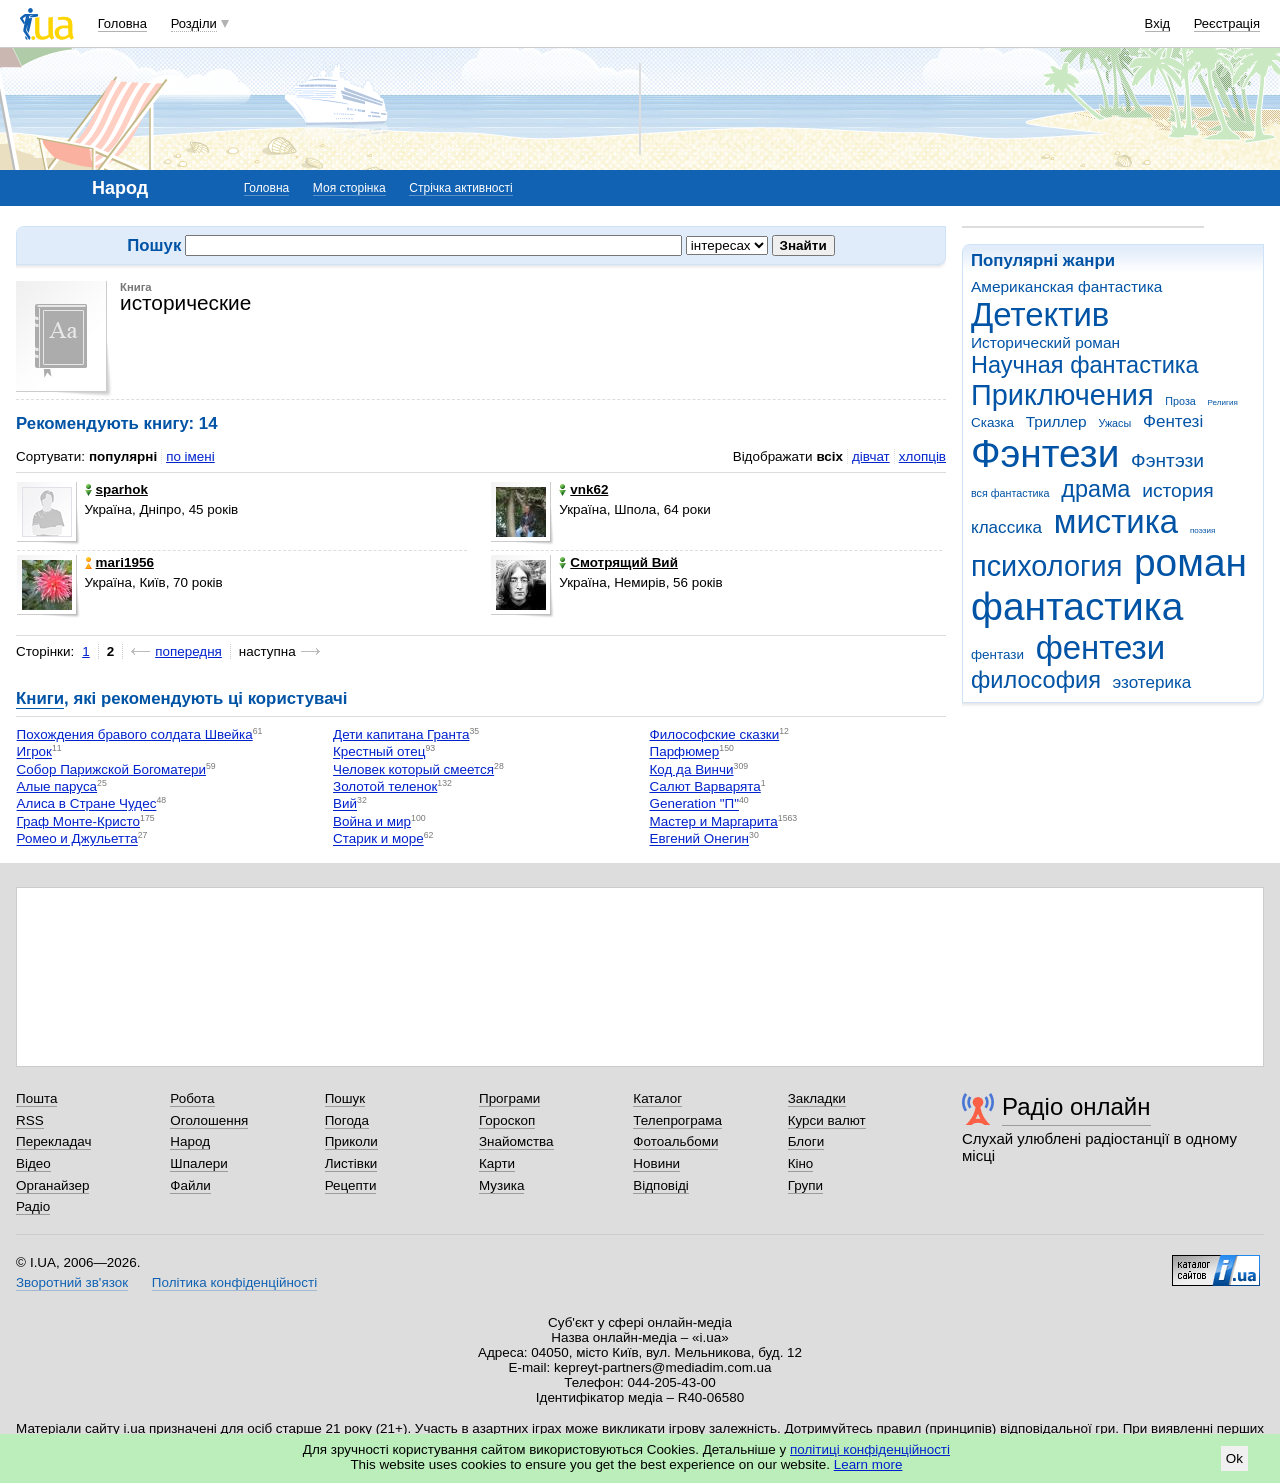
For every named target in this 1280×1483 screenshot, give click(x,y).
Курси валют (827, 1120)
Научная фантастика (1085, 365)
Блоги (806, 1141)
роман (1190, 562)
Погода (347, 1120)
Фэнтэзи (1167, 460)
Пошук (345, 1098)
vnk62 (583, 489)
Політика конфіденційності (234, 1282)
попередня (188, 651)
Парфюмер (685, 752)
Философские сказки (715, 734)
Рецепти (351, 1185)
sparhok (116, 489)
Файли (190, 1185)
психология (1046, 566)
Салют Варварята (705, 786)
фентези (1100, 647)
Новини (656, 1163)
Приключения (1062, 395)
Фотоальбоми (675, 1141)
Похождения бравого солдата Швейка (135, 734)
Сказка (992, 422)
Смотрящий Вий (618, 562)
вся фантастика (1010, 493)
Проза (1180, 401)
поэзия (1202, 530)
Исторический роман (1045, 342)
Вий (345, 804)
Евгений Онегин (700, 839)
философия (1036, 680)
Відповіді (661, 1185)
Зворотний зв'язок (72, 1282)
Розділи (194, 23)
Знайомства (516, 1141)
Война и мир (372, 821)
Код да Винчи (692, 769)
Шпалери (198, 1163)
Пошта (36, 1098)
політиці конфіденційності (870, 1449)
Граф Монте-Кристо (78, 821)
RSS (30, 1120)
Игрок (34, 752)
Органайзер (52, 1185)
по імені (190, 456)
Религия (1223, 402)
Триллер (1056, 421)
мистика (1116, 521)
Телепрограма (677, 1120)
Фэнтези (1045, 453)
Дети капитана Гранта (401, 734)
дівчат (871, 456)
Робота (192, 1098)
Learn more (868, 1464)
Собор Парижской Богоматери (111, 769)
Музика (501, 1185)
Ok (1234, 1458)
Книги (40, 698)
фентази (997, 654)
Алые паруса (57, 786)
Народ (190, 1141)
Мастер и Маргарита (714, 821)
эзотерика (1152, 682)
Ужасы (1114, 423)
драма (1095, 489)
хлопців (922, 456)
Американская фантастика (1066, 286)
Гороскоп (507, 1120)
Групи (805, 1185)
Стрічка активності (460, 188)
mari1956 (119, 562)
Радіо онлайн (1076, 1106)
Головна (122, 23)
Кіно (801, 1163)
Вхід (1158, 23)
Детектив (1040, 314)
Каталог (657, 1098)
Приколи (351, 1141)
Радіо (33, 1206)
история (1177, 490)
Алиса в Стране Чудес (87, 804)
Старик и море (378, 839)
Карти (497, 1163)
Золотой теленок (385, 786)
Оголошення (209, 1120)
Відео (33, 1163)
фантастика (1077, 606)
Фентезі (1173, 421)
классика (1006, 527)
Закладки (817, 1098)
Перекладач (53, 1141)
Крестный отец (379, 752)
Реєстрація (1227, 23)
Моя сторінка (349, 188)
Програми (509, 1098)
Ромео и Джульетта (77, 839)
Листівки (351, 1163)
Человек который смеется (413, 769)
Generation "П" (694, 804)
